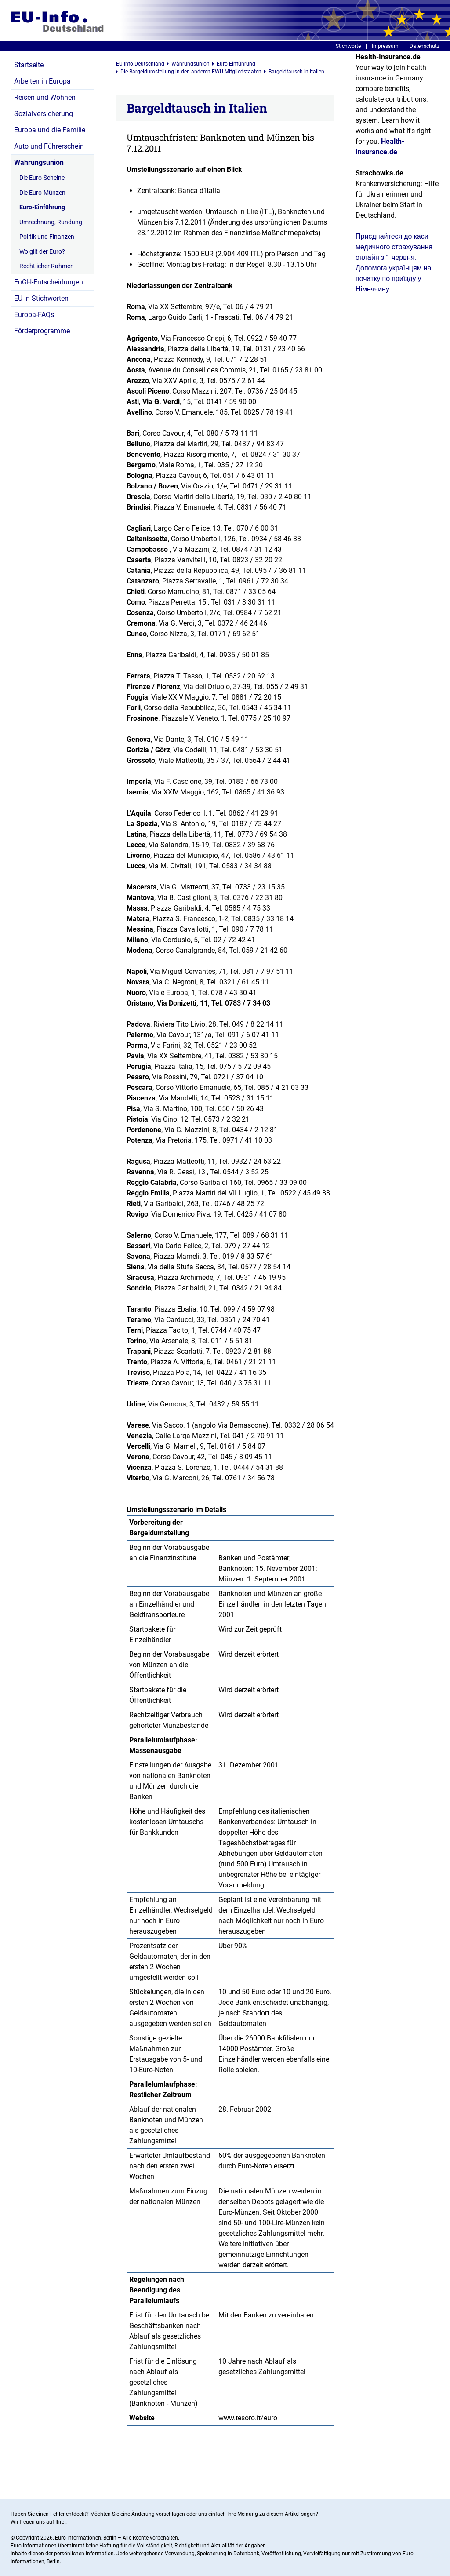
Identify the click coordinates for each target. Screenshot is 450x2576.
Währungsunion (39, 162)
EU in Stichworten (41, 298)
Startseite (29, 65)
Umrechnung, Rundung (50, 222)
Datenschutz (424, 46)
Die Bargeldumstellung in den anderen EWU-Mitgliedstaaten (190, 72)
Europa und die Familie (49, 130)
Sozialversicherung (43, 113)
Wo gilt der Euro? (42, 251)
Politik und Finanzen (46, 236)
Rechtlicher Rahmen (46, 266)
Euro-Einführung (42, 207)
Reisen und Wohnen (45, 97)
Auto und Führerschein (49, 146)
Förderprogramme (42, 331)
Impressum (385, 46)
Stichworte (348, 46)
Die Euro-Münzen (42, 192)
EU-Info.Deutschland (140, 64)
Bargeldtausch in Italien (296, 72)
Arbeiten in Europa (42, 81)
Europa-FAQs (34, 314)
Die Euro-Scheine (42, 177)
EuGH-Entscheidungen (48, 282)
